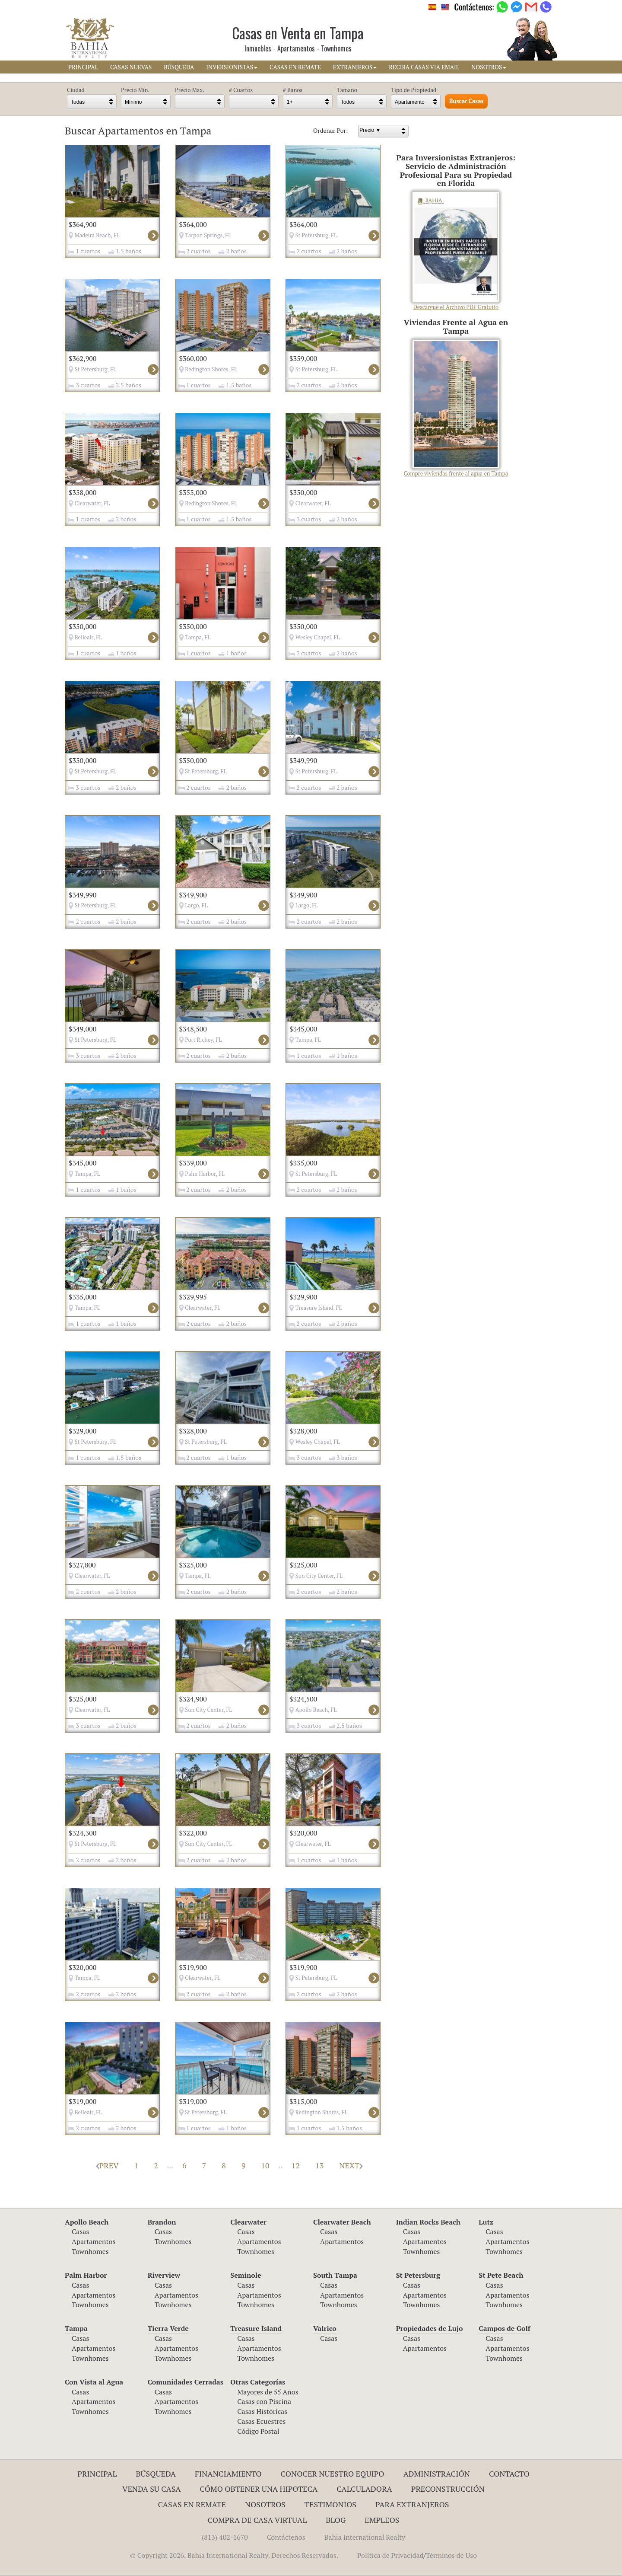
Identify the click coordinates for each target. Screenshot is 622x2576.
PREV (107, 2165)
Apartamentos (93, 2241)
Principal (97, 2473)
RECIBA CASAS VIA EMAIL (424, 67)
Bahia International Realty (365, 2537)
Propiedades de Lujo (429, 2328)
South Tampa (335, 2275)
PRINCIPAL (83, 67)
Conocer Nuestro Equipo (332, 2473)
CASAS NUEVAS (131, 67)
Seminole (245, 2275)
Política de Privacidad (390, 2555)
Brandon (162, 2222)
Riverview (164, 2275)
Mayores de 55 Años (267, 2392)
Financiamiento (228, 2473)
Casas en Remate (192, 2504)
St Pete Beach (501, 2275)
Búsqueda (156, 2473)
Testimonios (330, 2504)
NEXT (351, 2165)
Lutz (486, 2222)
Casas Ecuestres (261, 2421)
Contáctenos (286, 2537)
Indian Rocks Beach (428, 2222)
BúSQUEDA (179, 67)
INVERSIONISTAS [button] (231, 67)
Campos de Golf (504, 2328)
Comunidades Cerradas (185, 2382)
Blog (336, 2520)
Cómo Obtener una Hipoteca (259, 2488)
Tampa (76, 2328)
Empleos (382, 2520)
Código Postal (258, 2431)
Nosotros (265, 2504)
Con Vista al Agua (94, 2382)
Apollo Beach (86, 2222)
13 (319, 2165)
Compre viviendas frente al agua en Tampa (456, 408)
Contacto (509, 2473)
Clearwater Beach (342, 2222)
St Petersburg (418, 2275)
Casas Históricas (262, 2411)
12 (296, 2165)
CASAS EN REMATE (295, 67)
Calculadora (364, 2488)
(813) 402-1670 (225, 2537)
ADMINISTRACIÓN (436, 2473)
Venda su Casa (151, 2488)
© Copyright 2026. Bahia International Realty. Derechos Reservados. (234, 2555)
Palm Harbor (86, 2275)
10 (265, 2165)
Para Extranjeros (412, 2504)
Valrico (324, 2328)
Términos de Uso (451, 2555)
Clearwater (248, 2222)
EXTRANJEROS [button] (355, 67)
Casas (80, 2231)
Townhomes (90, 2251)
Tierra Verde (168, 2328)
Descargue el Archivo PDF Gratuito (456, 251)
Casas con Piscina (264, 2401)
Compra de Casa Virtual (257, 2520)
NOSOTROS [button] (488, 67)
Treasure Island (256, 2328)
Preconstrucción (448, 2488)
